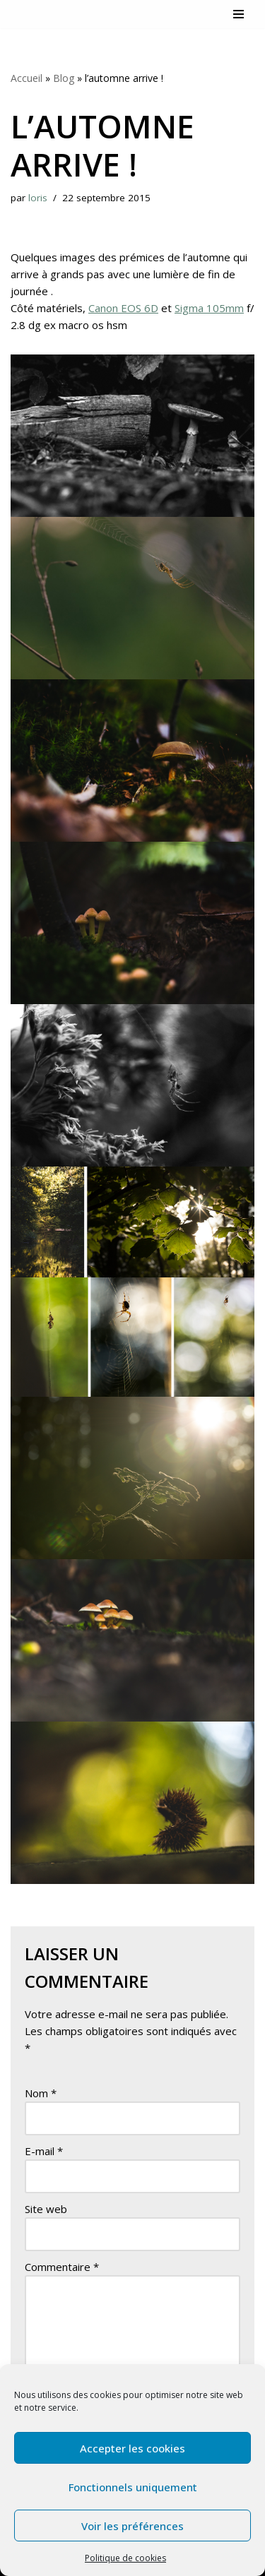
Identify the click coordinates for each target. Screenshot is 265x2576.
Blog (63, 78)
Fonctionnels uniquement (133, 2487)
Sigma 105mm (209, 308)
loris (37, 197)
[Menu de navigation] (238, 14)
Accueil (26, 78)
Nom (41, 2093)
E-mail (44, 2151)
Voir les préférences (132, 2526)
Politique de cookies (125, 2558)
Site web (46, 2209)
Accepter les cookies (132, 2448)
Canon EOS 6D (123, 308)
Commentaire (62, 2267)
